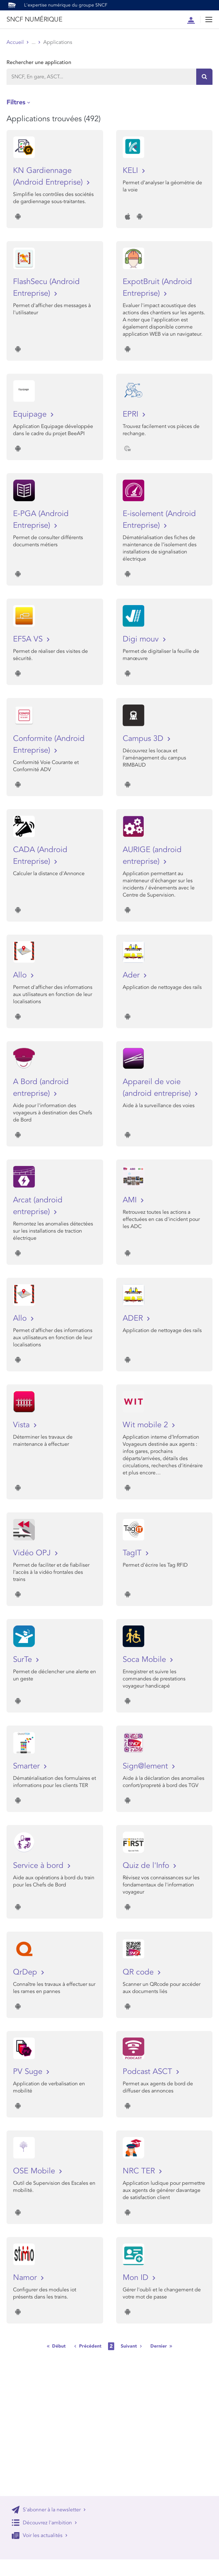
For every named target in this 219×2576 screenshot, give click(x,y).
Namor (26, 2277)
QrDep (26, 1972)
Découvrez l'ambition (44, 2522)
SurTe (23, 1659)
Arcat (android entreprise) (37, 1205)
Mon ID (137, 2277)
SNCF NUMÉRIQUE (34, 19)
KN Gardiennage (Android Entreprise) (49, 176)
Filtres (16, 102)
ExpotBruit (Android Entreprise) (157, 287)
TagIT (133, 1553)
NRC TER (140, 2171)
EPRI (132, 414)
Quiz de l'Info (147, 1865)
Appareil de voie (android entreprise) (158, 1087)
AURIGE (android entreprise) (152, 855)
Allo (21, 975)
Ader (132, 975)
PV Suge (29, 2071)
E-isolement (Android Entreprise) (159, 519)
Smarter (27, 1766)
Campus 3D (144, 738)
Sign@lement (146, 1766)
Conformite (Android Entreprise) (49, 744)
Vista (22, 1425)
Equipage (31, 414)
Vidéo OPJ (33, 1553)
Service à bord (39, 1865)
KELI (131, 170)
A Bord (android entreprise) (41, 1087)
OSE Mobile (35, 2171)
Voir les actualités (40, 2535)
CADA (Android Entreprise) (40, 855)
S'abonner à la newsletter (49, 2510)
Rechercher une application (39, 62)
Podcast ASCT (148, 2071)
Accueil (15, 42)
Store (38, 42)
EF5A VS (29, 639)
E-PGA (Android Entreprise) (41, 519)
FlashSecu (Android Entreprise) (46, 287)
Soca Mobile (145, 1659)
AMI (131, 1200)
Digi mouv (142, 639)
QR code (139, 1972)
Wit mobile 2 (146, 1425)
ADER (134, 1318)
